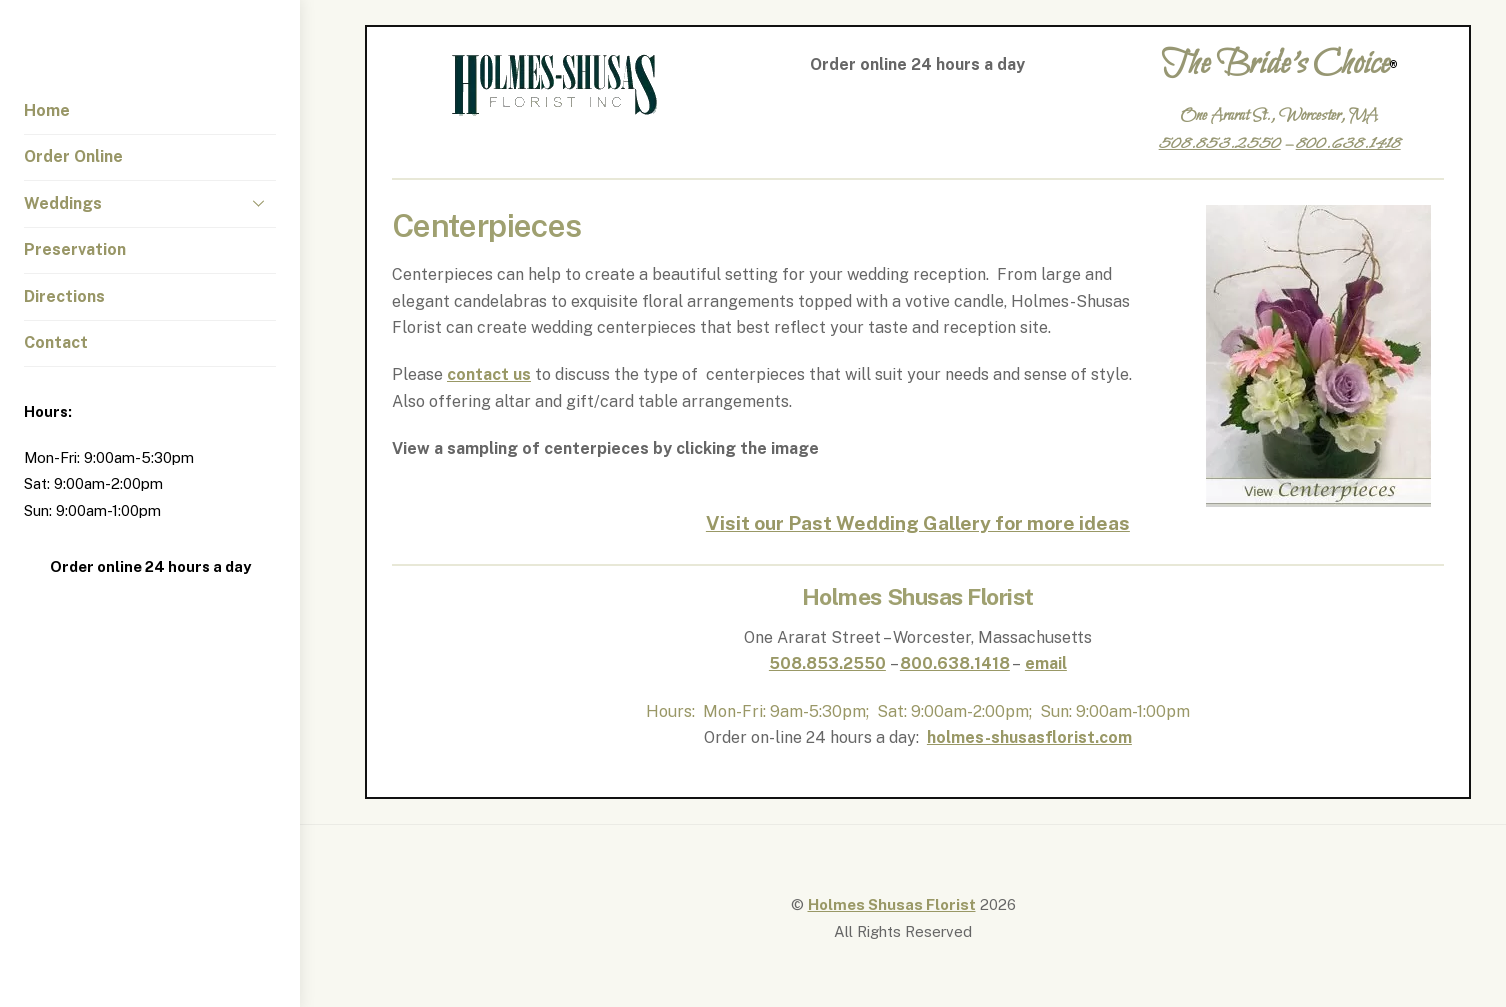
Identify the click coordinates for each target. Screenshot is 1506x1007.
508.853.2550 (827, 663)
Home (47, 110)
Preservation (75, 249)
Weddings (150, 203)
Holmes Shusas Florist (892, 904)
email (1046, 663)
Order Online (73, 156)
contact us (489, 374)
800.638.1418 (955, 663)
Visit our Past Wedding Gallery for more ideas (918, 523)
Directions (64, 296)
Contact (56, 342)
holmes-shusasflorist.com (1029, 737)
